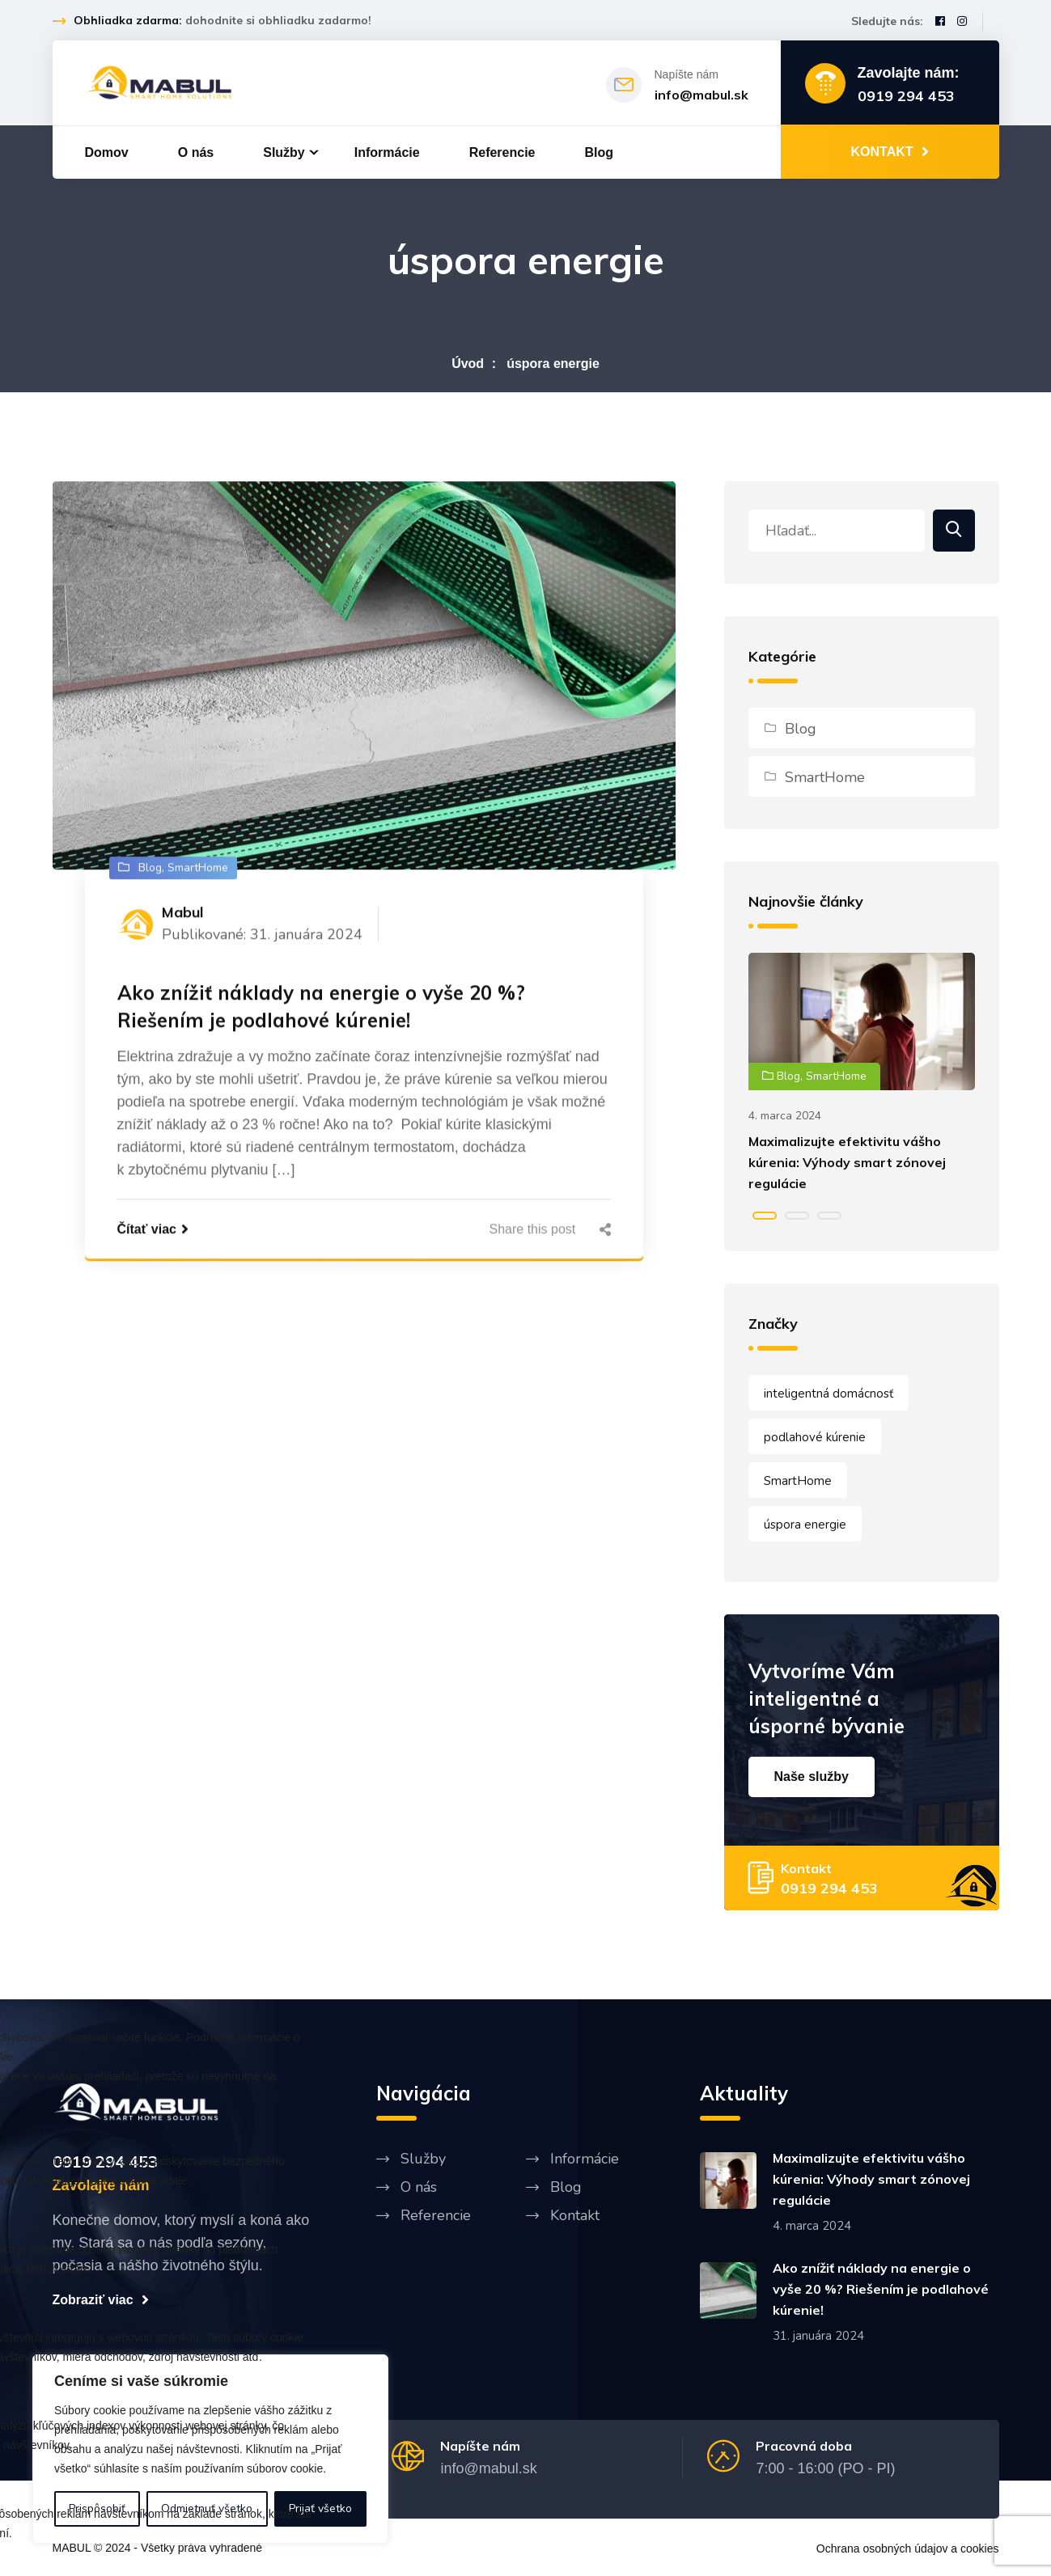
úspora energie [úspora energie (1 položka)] (805, 1524)
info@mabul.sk (701, 95)
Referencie (502, 152)
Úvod (467, 363)
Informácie (387, 152)
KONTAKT (889, 151)
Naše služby (811, 1776)
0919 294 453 (906, 96)
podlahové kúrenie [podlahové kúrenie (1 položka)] (815, 1437)
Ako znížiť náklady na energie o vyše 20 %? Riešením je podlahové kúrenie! (321, 1008)
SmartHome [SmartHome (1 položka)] (798, 1481)
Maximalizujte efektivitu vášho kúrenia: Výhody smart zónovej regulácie (847, 1162)
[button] (764, 1216)
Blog (599, 152)
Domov (107, 152)
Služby (284, 152)
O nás (196, 152)
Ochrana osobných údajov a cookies (907, 2548)
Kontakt (575, 2215)
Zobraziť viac (101, 2299)
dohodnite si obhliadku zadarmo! (278, 20)
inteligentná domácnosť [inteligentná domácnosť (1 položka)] (828, 1393)
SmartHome (825, 777)
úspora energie (553, 363)
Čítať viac (153, 1230)
